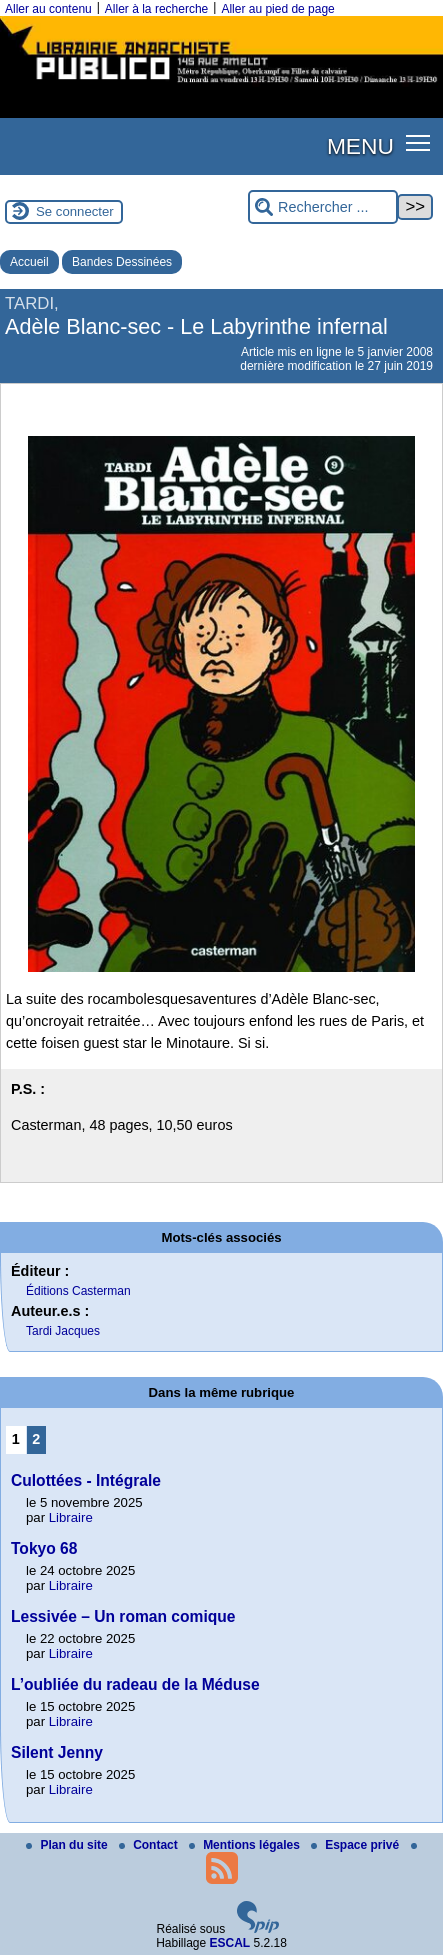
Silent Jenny (57, 1752)
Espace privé (356, 1845)
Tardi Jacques (63, 1331)
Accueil (29, 262)
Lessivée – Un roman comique (123, 1616)
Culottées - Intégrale (86, 1480)
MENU (360, 146)
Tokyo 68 (44, 1548)
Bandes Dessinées (122, 262)
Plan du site (68, 1845)
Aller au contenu (48, 9)
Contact (150, 1845)
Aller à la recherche (156, 9)
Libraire (71, 1517)
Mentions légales (246, 1845)
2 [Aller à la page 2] (36, 1439)
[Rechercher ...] (323, 207)
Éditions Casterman (78, 1291)
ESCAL (230, 1943)
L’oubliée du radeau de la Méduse (135, 1684)
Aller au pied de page (277, 9)
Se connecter (75, 211)
